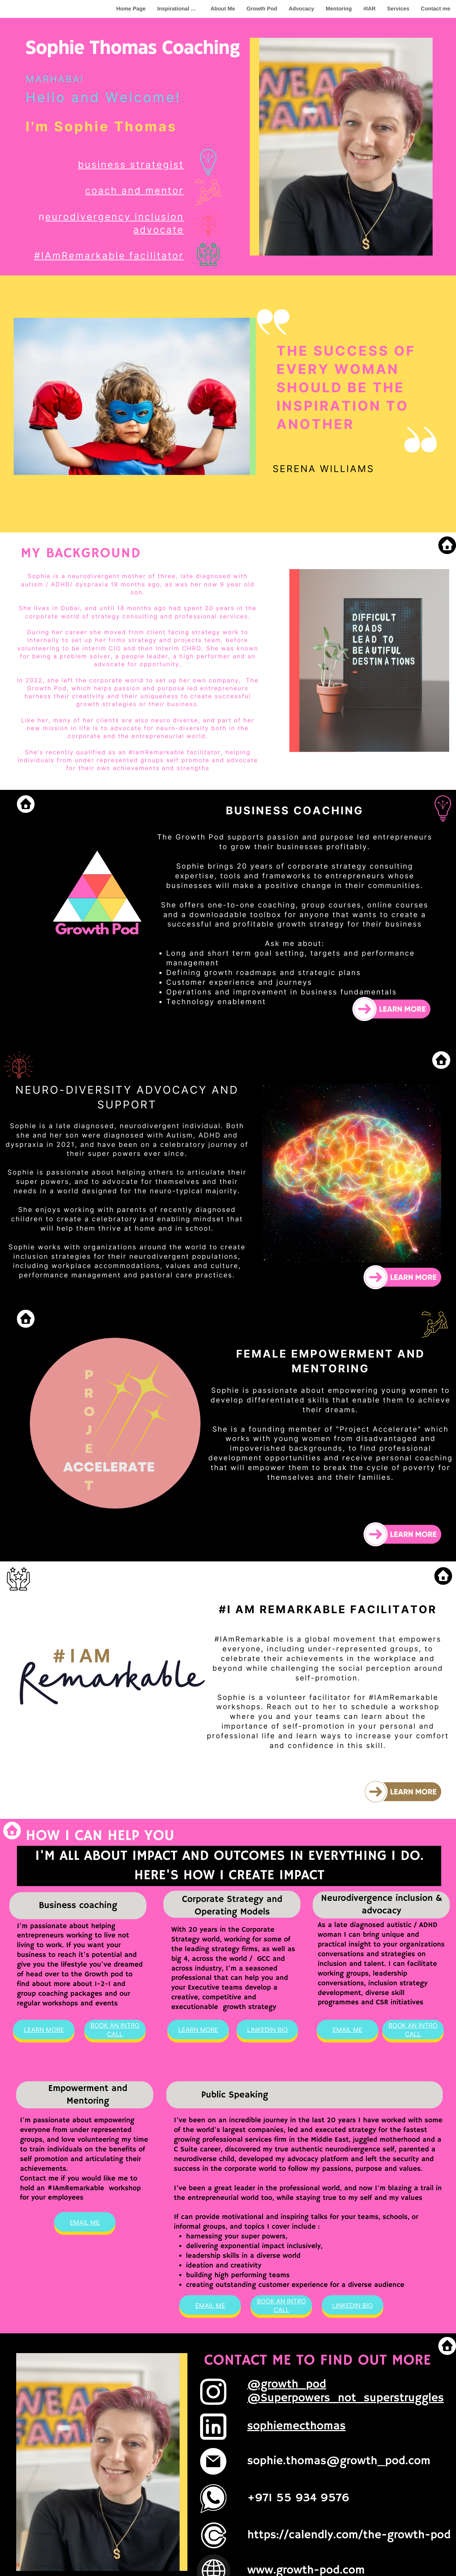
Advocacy (301, 9)
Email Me (347, 2030)
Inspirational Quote (181, 9)
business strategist (131, 164)
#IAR (369, 9)
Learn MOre (44, 2030)
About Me (223, 9)
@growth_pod (286, 2385)
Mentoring (339, 9)
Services (398, 9)
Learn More (198, 2030)
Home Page (131, 9)
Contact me (435, 9)
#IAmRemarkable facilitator (109, 255)
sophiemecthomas (296, 2426)
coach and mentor (134, 190)
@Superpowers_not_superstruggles (345, 2398)
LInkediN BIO (267, 2030)
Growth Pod (262, 9)
